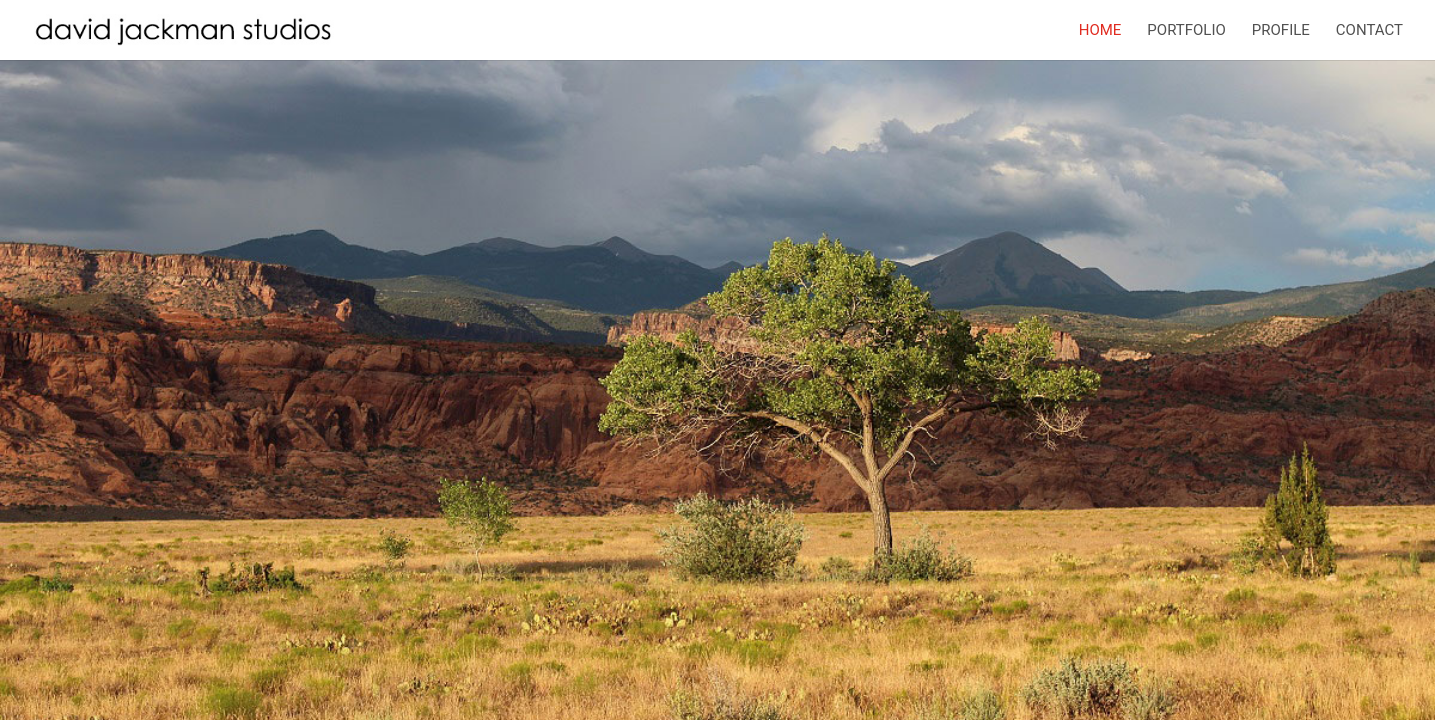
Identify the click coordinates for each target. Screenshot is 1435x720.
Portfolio (1186, 31)
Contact (1369, 31)
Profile (1281, 31)
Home (1100, 31)
